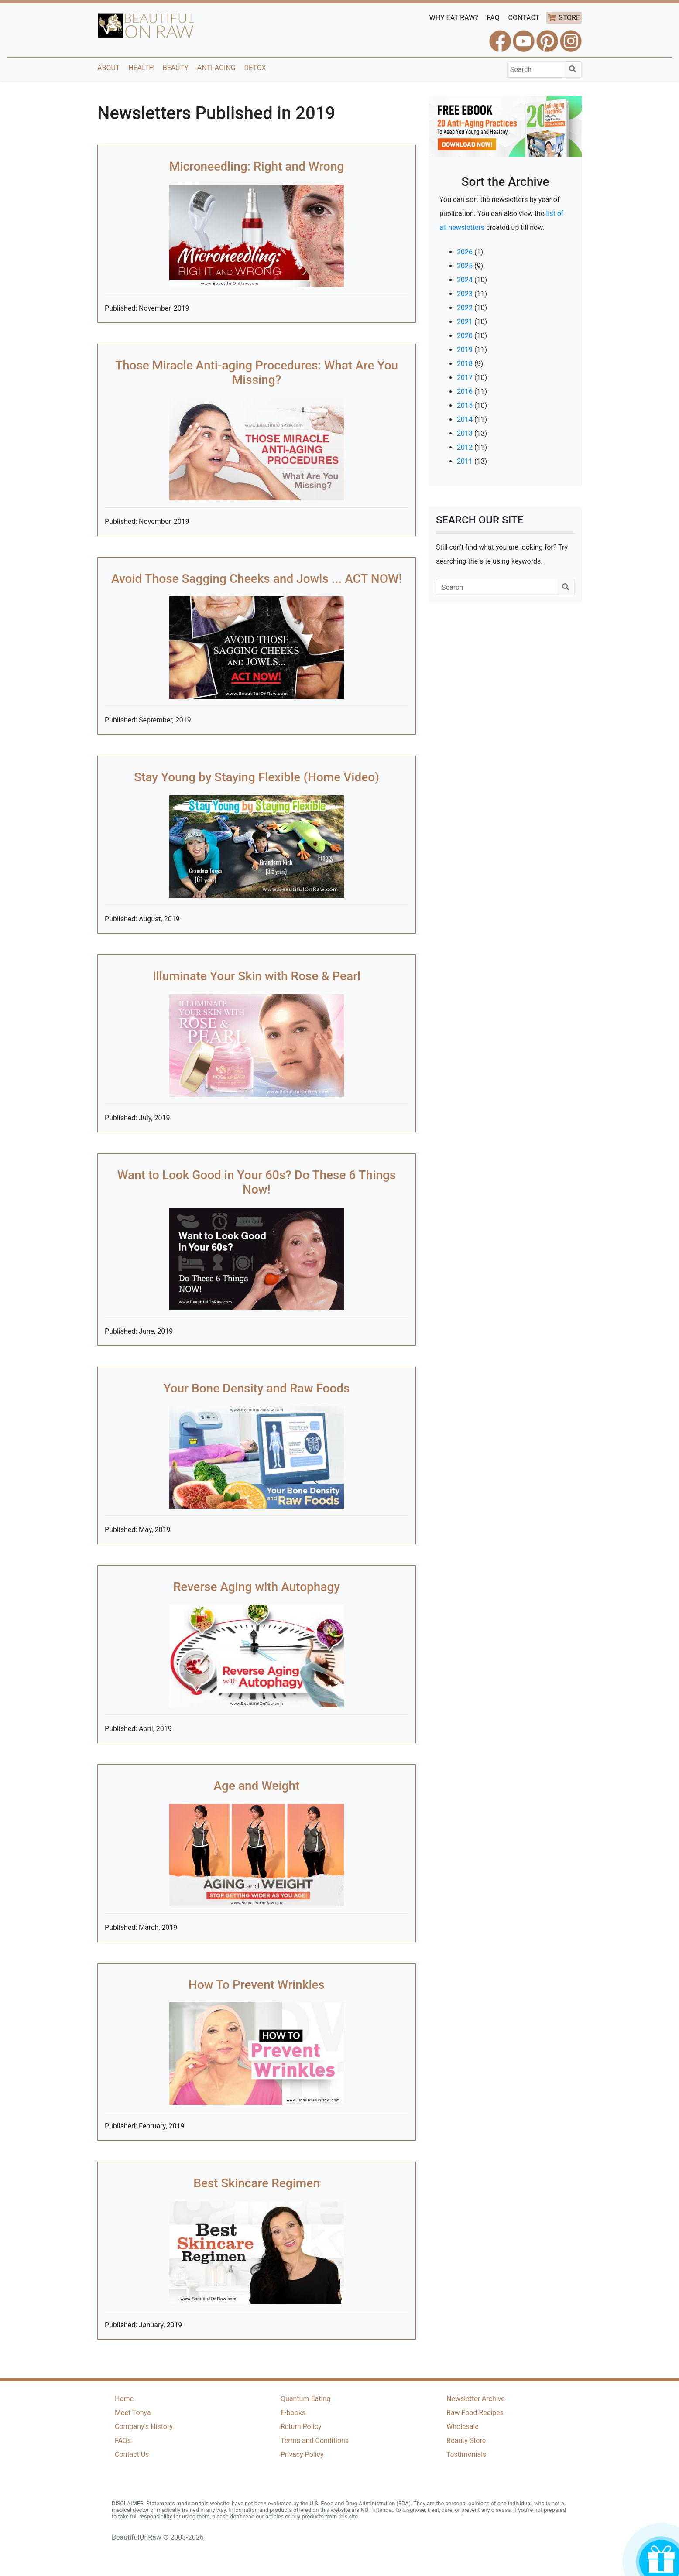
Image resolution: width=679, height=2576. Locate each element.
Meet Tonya (133, 2412)
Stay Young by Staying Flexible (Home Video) (256, 777)
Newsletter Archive (475, 2399)
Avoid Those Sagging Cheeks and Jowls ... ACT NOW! (256, 578)
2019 (465, 350)
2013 (465, 433)
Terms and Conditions (315, 2440)
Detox (255, 68)
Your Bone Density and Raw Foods (256, 1388)
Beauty (176, 68)
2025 (465, 266)
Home (124, 2399)
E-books (293, 2412)
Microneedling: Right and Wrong (256, 166)
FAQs (123, 2440)
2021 (465, 322)
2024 (465, 280)
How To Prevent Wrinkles (257, 1984)
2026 (465, 252)
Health (141, 68)
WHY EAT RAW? (453, 18)
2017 (465, 377)
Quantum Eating (305, 2399)
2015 (465, 405)
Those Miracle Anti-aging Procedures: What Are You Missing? (256, 372)
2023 (465, 294)
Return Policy (301, 2426)
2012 (465, 447)
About (108, 68)
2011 (465, 461)
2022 (465, 308)
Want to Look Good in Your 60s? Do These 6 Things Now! (256, 1182)
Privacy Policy (302, 2454)
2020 (465, 336)
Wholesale (462, 2426)
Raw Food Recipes (475, 2412)
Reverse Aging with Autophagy (256, 1587)
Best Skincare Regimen (256, 2183)
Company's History (144, 2426)
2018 (465, 363)
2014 (465, 419)
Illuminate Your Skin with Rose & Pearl (256, 976)
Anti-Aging (216, 68)
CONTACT (524, 18)
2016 (465, 391)
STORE (569, 18)
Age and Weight (257, 1786)
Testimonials (466, 2454)
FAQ (493, 18)
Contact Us (132, 2454)
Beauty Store (466, 2440)
